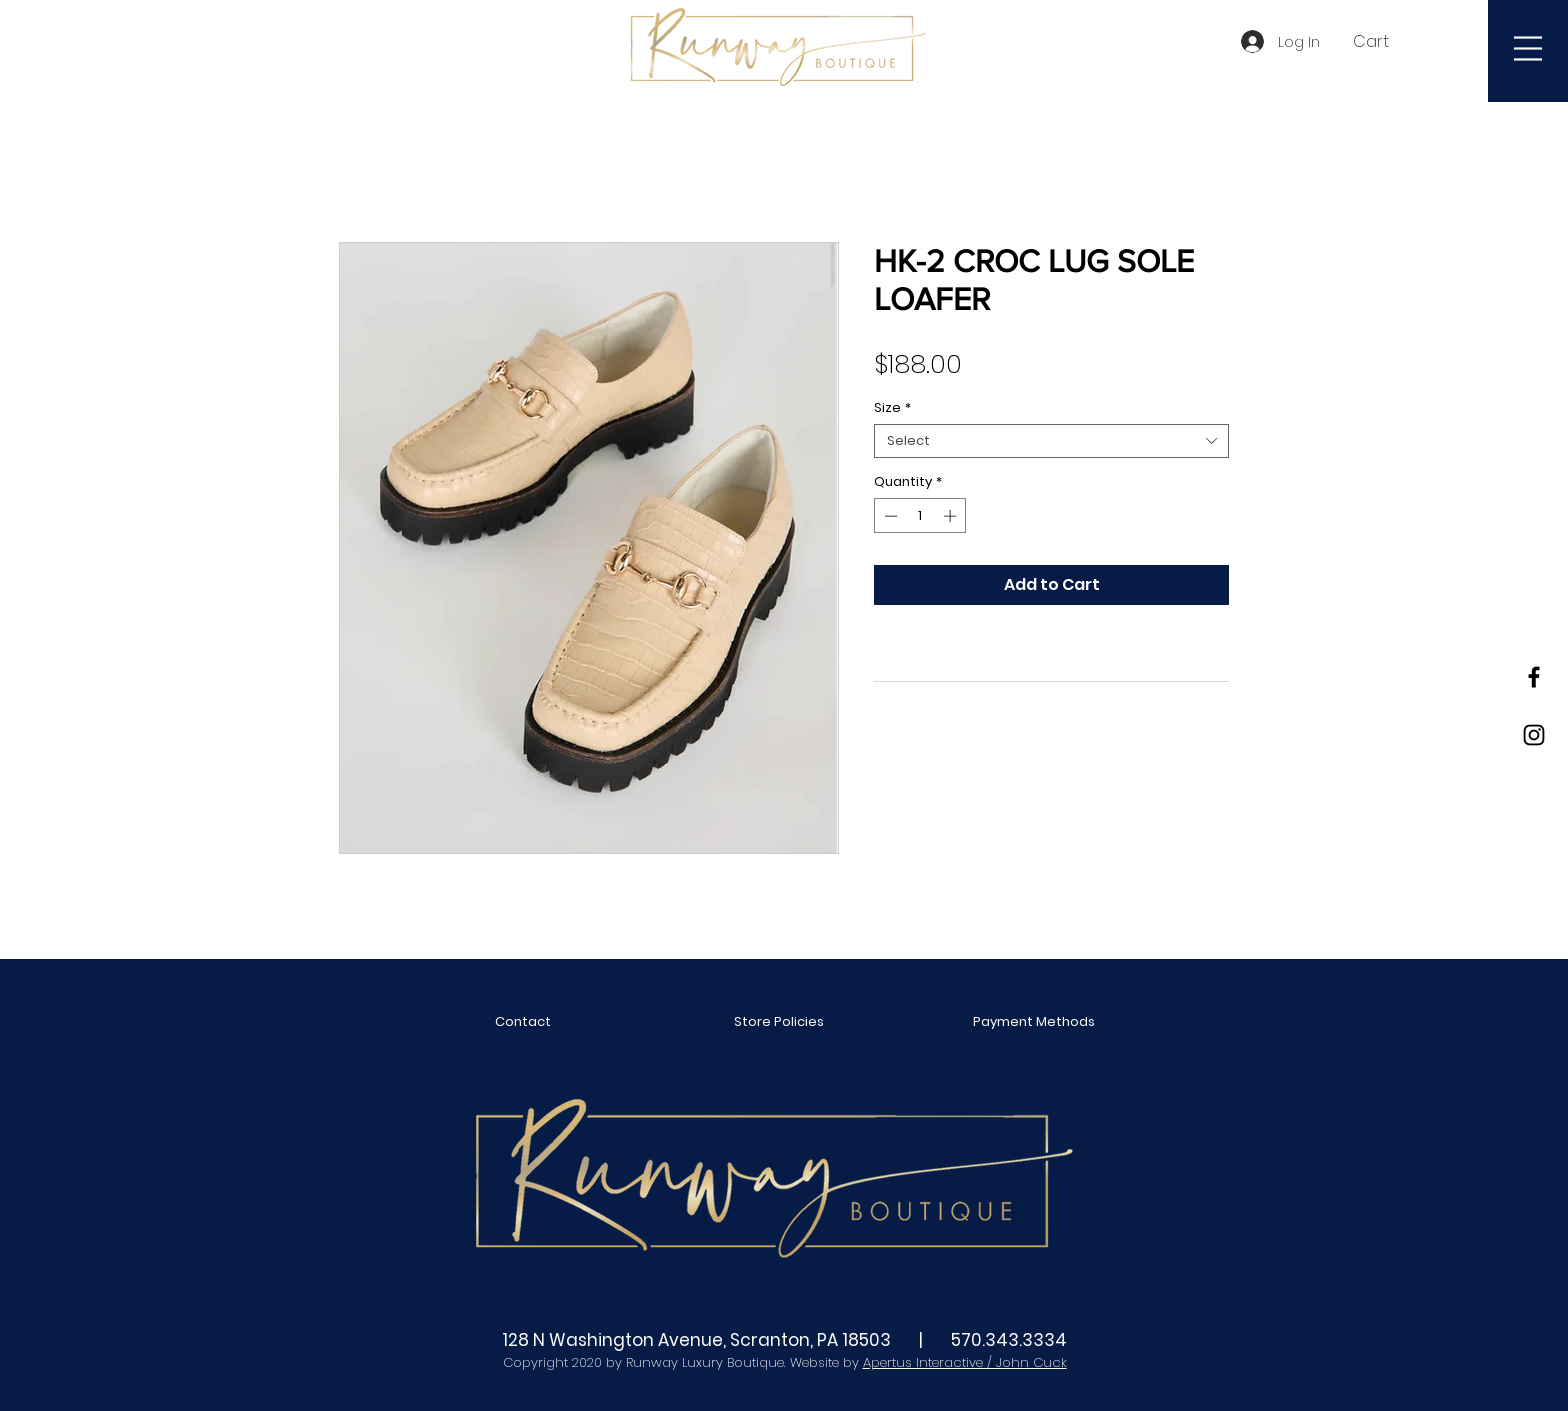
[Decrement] (889, 516)
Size (892, 408)
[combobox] (1051, 441)
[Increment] (952, 516)
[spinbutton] (920, 516)
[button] (1382, 41)
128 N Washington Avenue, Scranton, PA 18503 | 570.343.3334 (784, 1340)
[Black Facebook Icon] (1534, 677)
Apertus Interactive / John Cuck (965, 1362)
